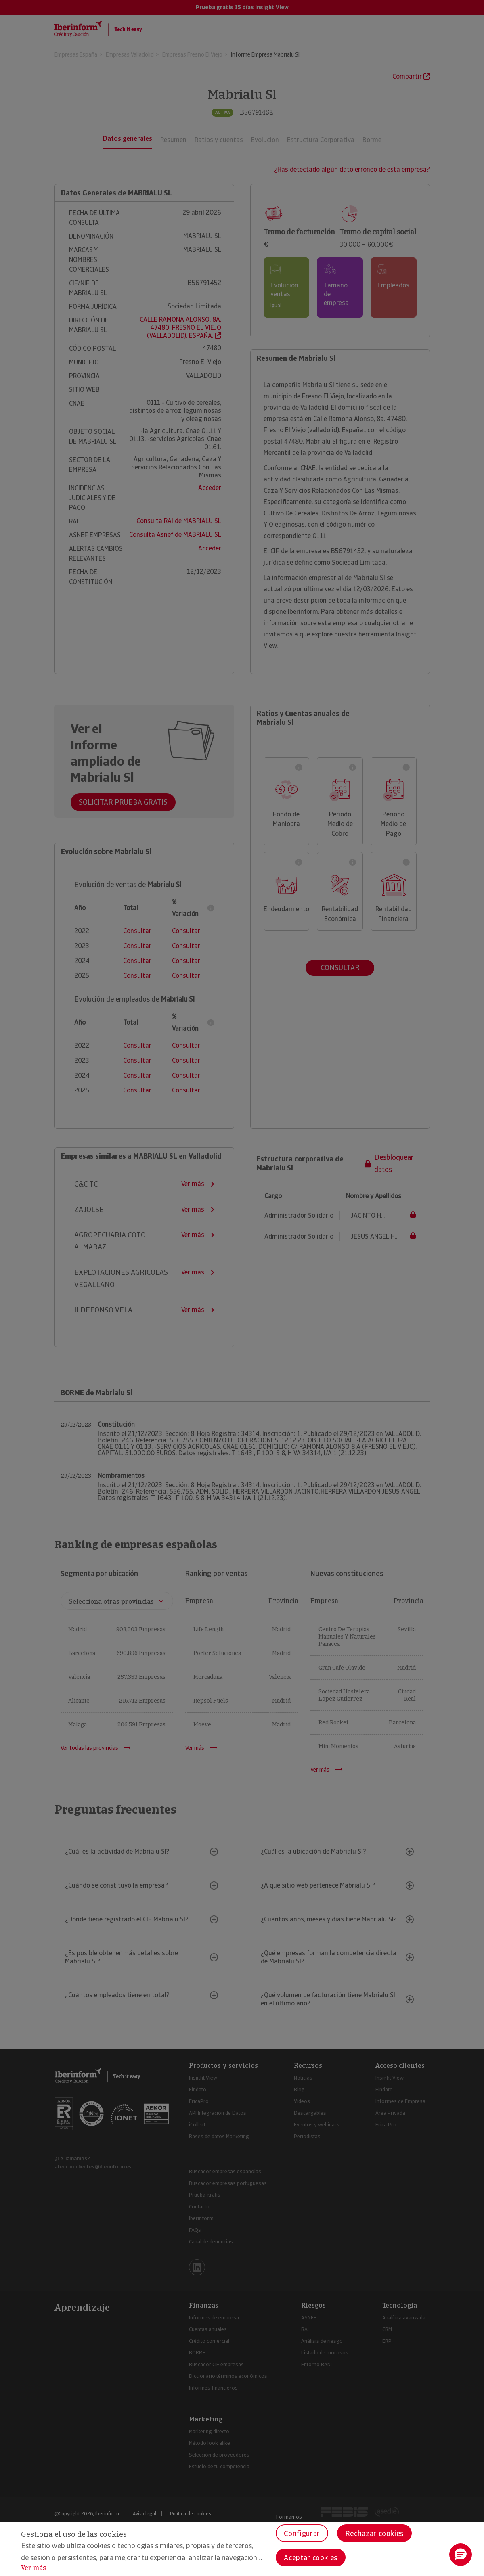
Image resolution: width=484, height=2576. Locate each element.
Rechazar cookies (374, 2533)
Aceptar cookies (310, 2557)
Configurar (302, 2533)
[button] (460, 2554)
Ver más (33, 2567)
